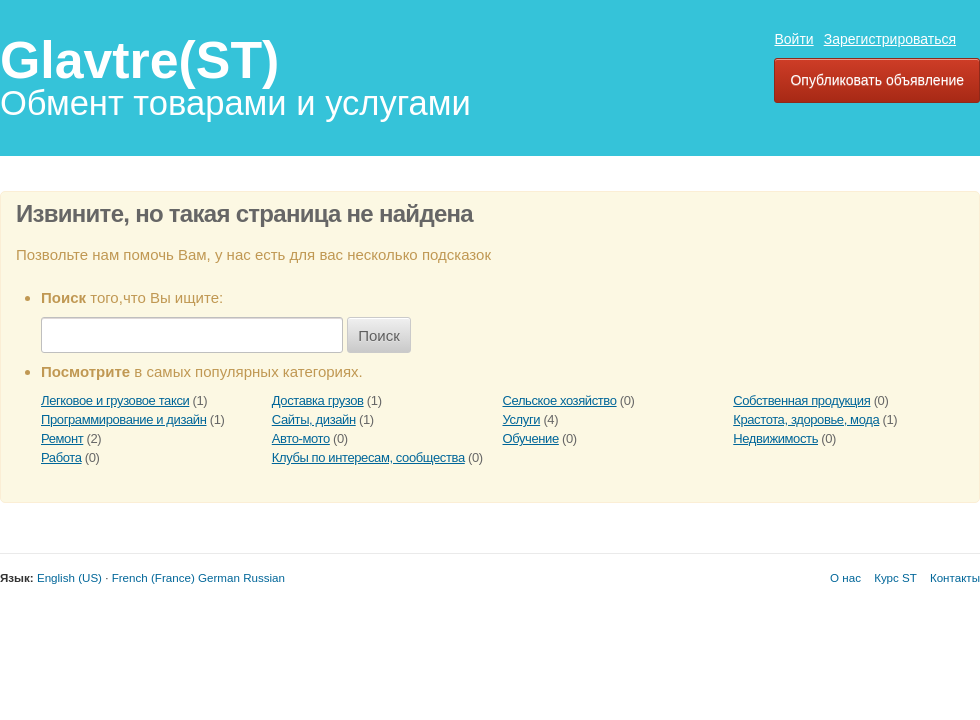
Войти (793, 39)
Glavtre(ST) (139, 60)
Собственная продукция (801, 400)
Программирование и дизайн (123, 419)
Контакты (955, 577)
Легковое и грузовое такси (115, 400)
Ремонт (62, 438)
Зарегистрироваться (890, 39)
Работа (61, 457)
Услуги (522, 419)
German (219, 577)
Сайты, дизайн (314, 419)
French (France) (153, 577)
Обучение (531, 438)
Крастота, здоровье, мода (806, 419)
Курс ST (895, 577)
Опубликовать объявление (877, 80)
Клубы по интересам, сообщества (368, 457)
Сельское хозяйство (560, 400)
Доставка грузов (318, 400)
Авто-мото (301, 438)
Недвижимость (775, 438)
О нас (845, 577)
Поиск (379, 335)
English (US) (69, 577)
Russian (264, 577)
